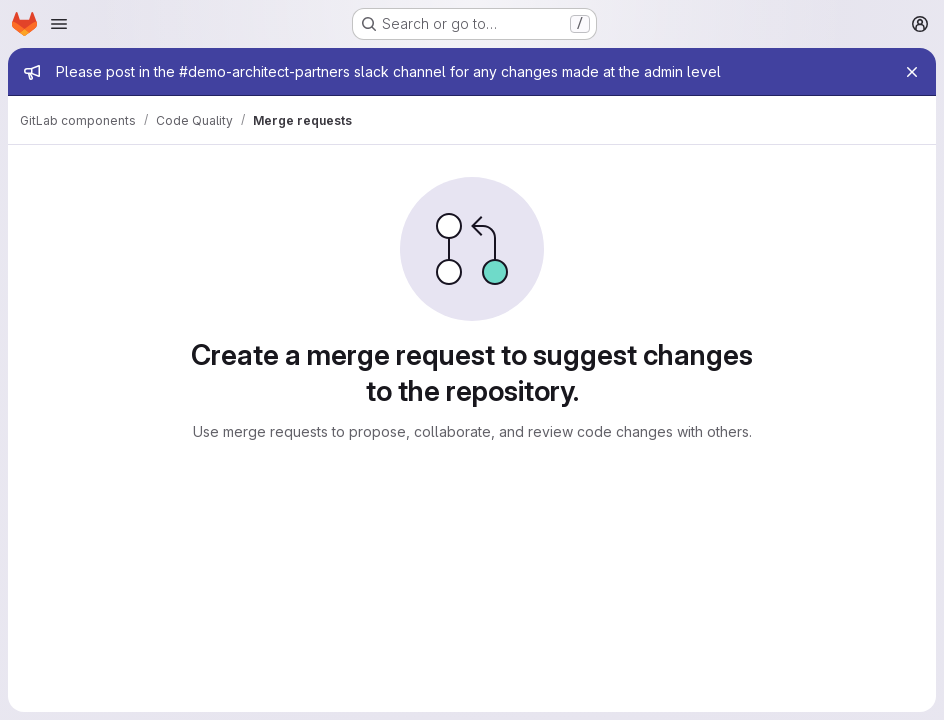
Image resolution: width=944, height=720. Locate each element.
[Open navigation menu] (59, 24)
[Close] (912, 72)
